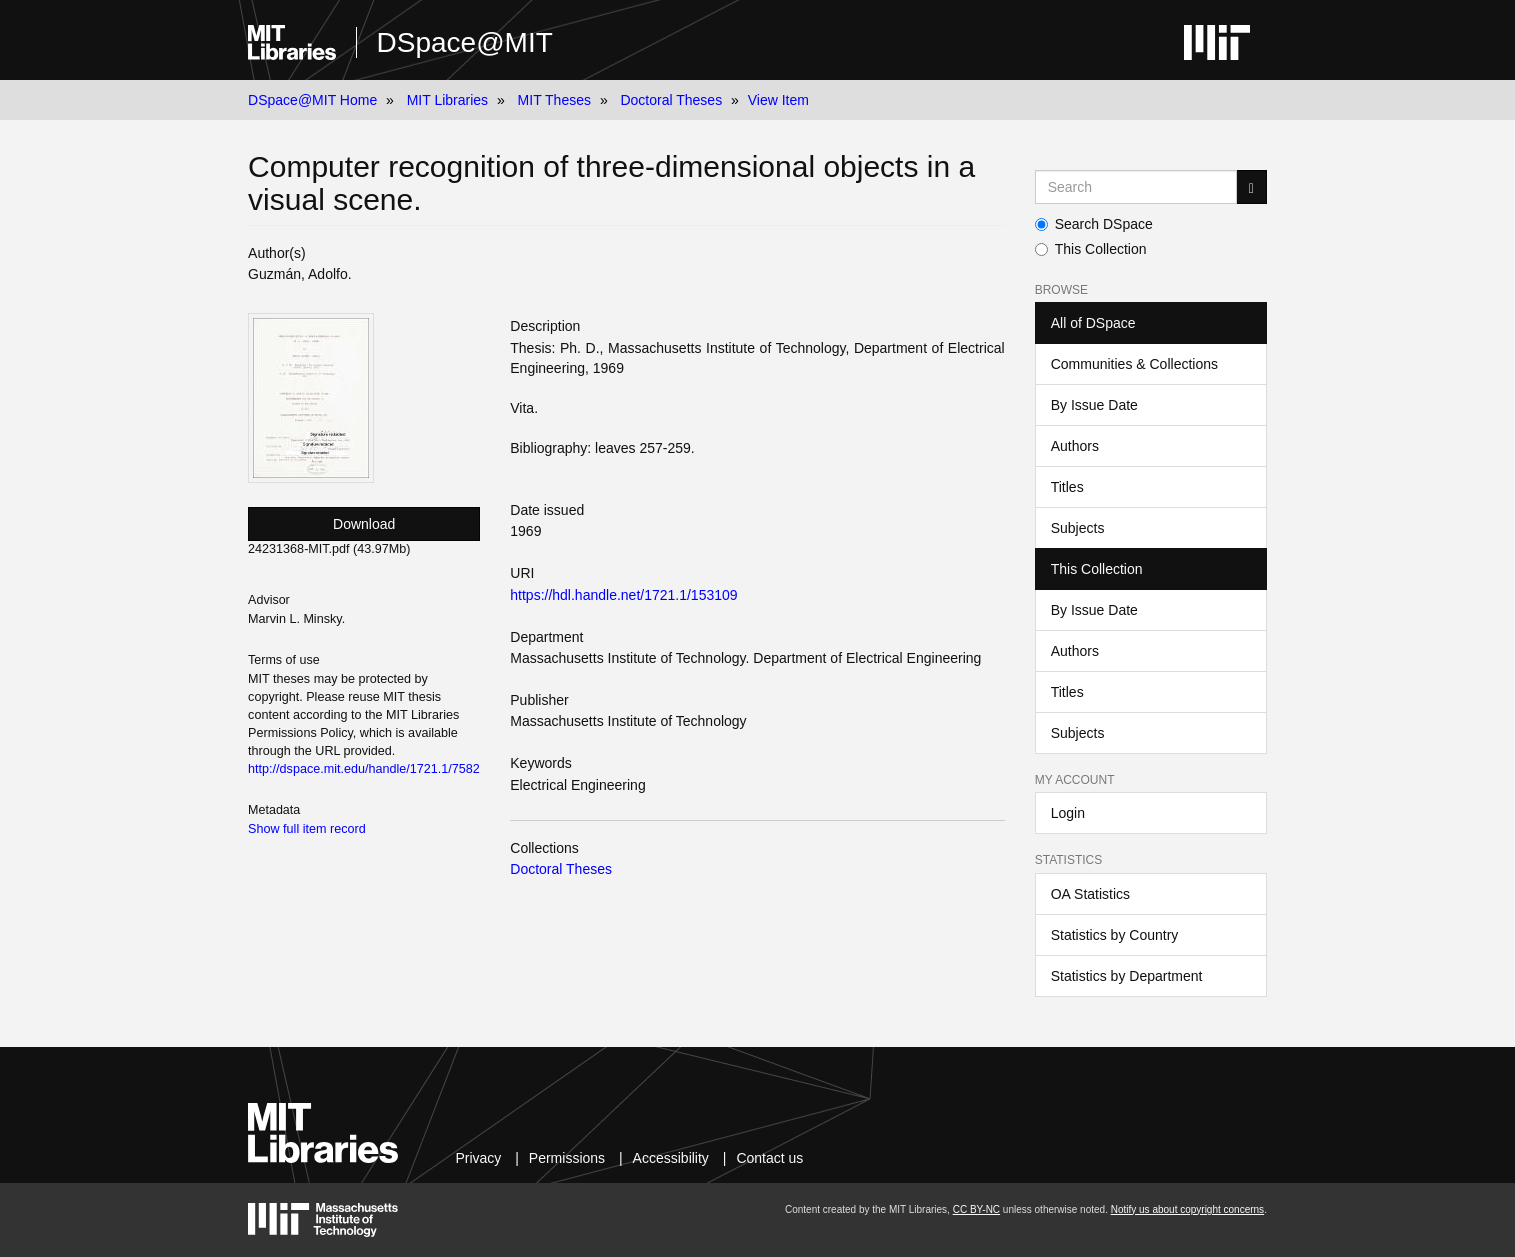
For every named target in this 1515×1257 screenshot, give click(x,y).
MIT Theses (554, 100)
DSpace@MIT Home (312, 100)
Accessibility (671, 1158)
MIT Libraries (447, 100)
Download (364, 524)
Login (1068, 813)
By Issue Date (1094, 405)
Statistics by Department (1127, 976)
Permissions (567, 1158)
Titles (1067, 487)
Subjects (1078, 528)
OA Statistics (1090, 894)
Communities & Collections (1134, 364)
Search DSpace (1094, 224)
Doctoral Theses (671, 100)
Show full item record (307, 829)
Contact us (769, 1158)
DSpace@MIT (465, 42)
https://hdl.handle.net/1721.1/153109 (623, 595)
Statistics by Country (1115, 935)
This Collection (1091, 249)
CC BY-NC (976, 1209)
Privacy (478, 1158)
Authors (1075, 446)
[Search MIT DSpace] (1136, 187)
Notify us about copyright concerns (1187, 1209)
